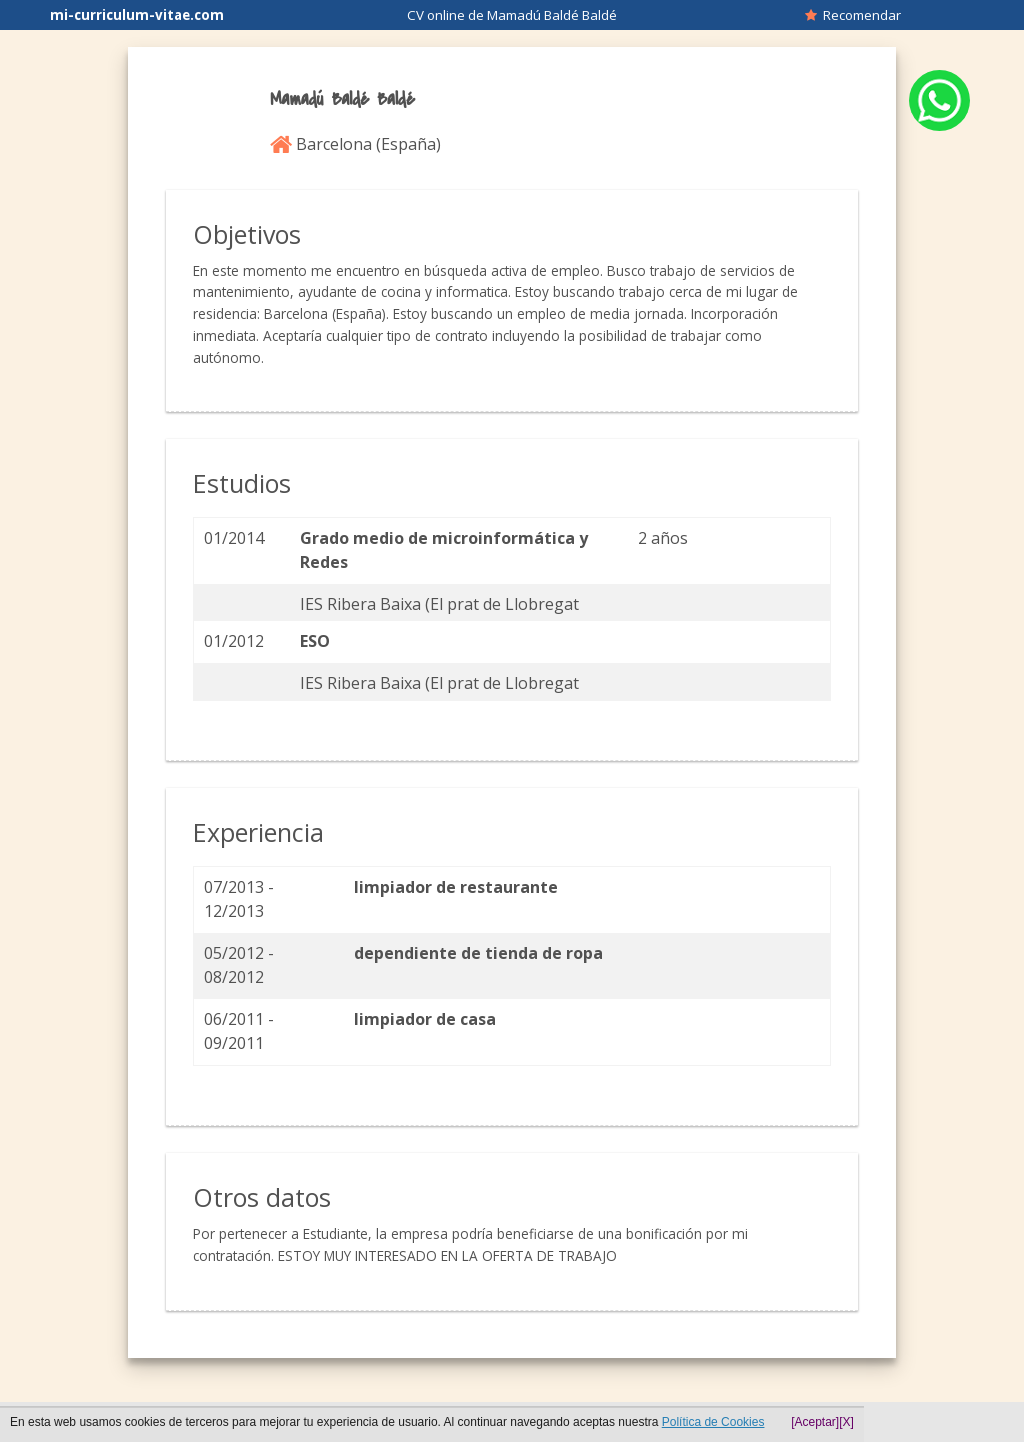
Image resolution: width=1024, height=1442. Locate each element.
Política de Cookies (713, 1422)
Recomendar (853, 15)
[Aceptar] (815, 1422)
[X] (846, 1422)
